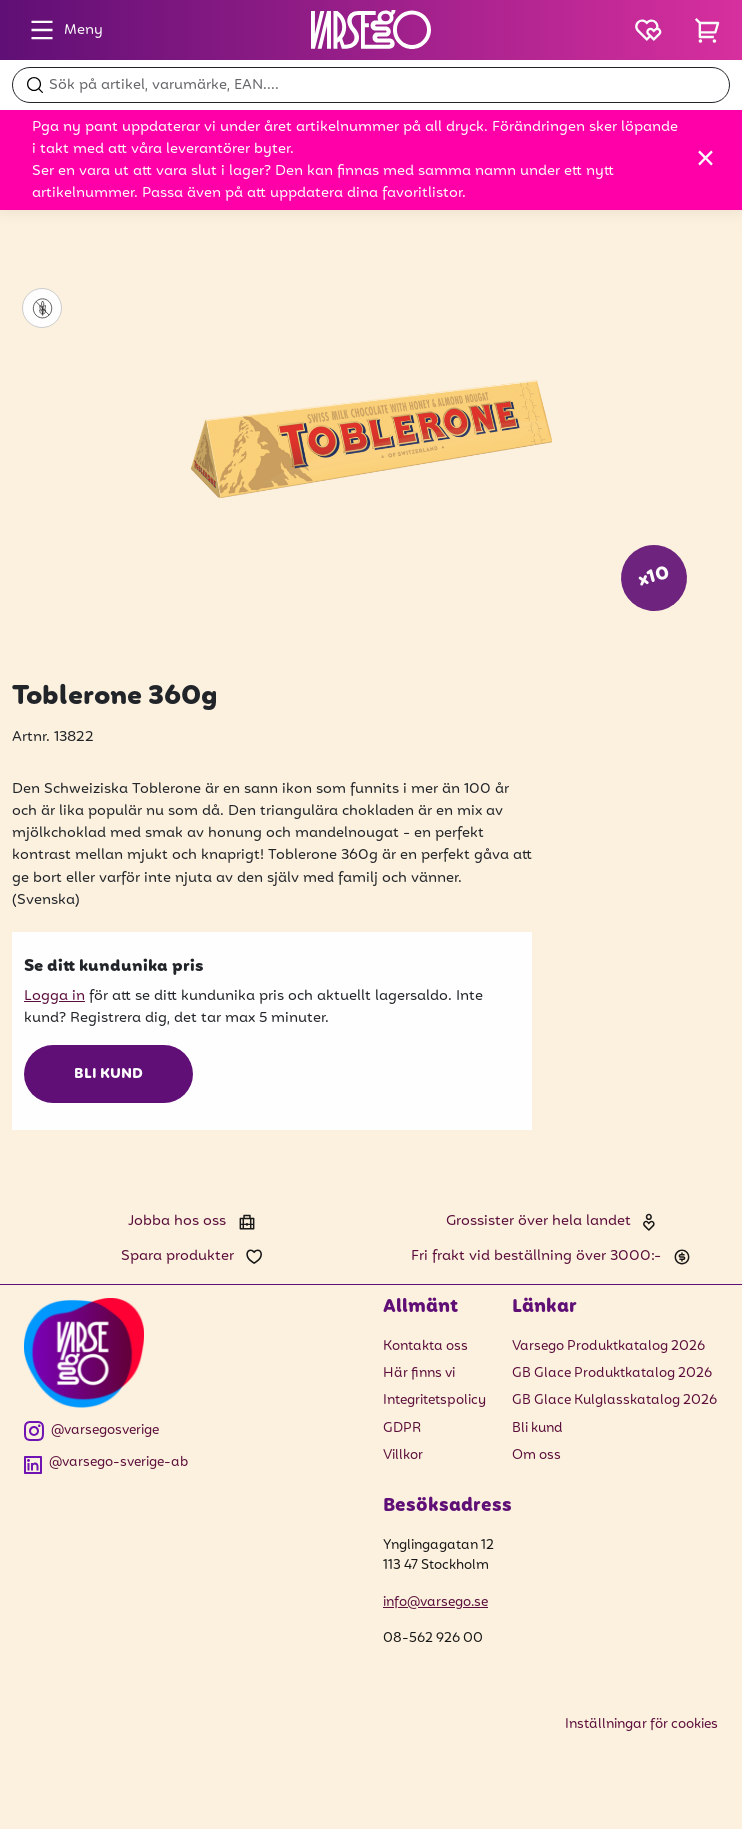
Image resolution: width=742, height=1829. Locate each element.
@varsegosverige (91, 1431)
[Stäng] (705, 157)
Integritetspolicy (434, 1400)
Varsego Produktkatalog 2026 (608, 1346)
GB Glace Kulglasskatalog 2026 (614, 1400)
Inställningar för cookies (641, 1724)
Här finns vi (419, 1373)
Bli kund (108, 1074)
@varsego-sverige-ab (106, 1463)
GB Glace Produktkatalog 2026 (612, 1373)
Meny (61, 30)
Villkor (403, 1455)
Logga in (54, 996)
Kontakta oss (425, 1346)
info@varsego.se (435, 1602)
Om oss (536, 1455)
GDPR (402, 1428)
